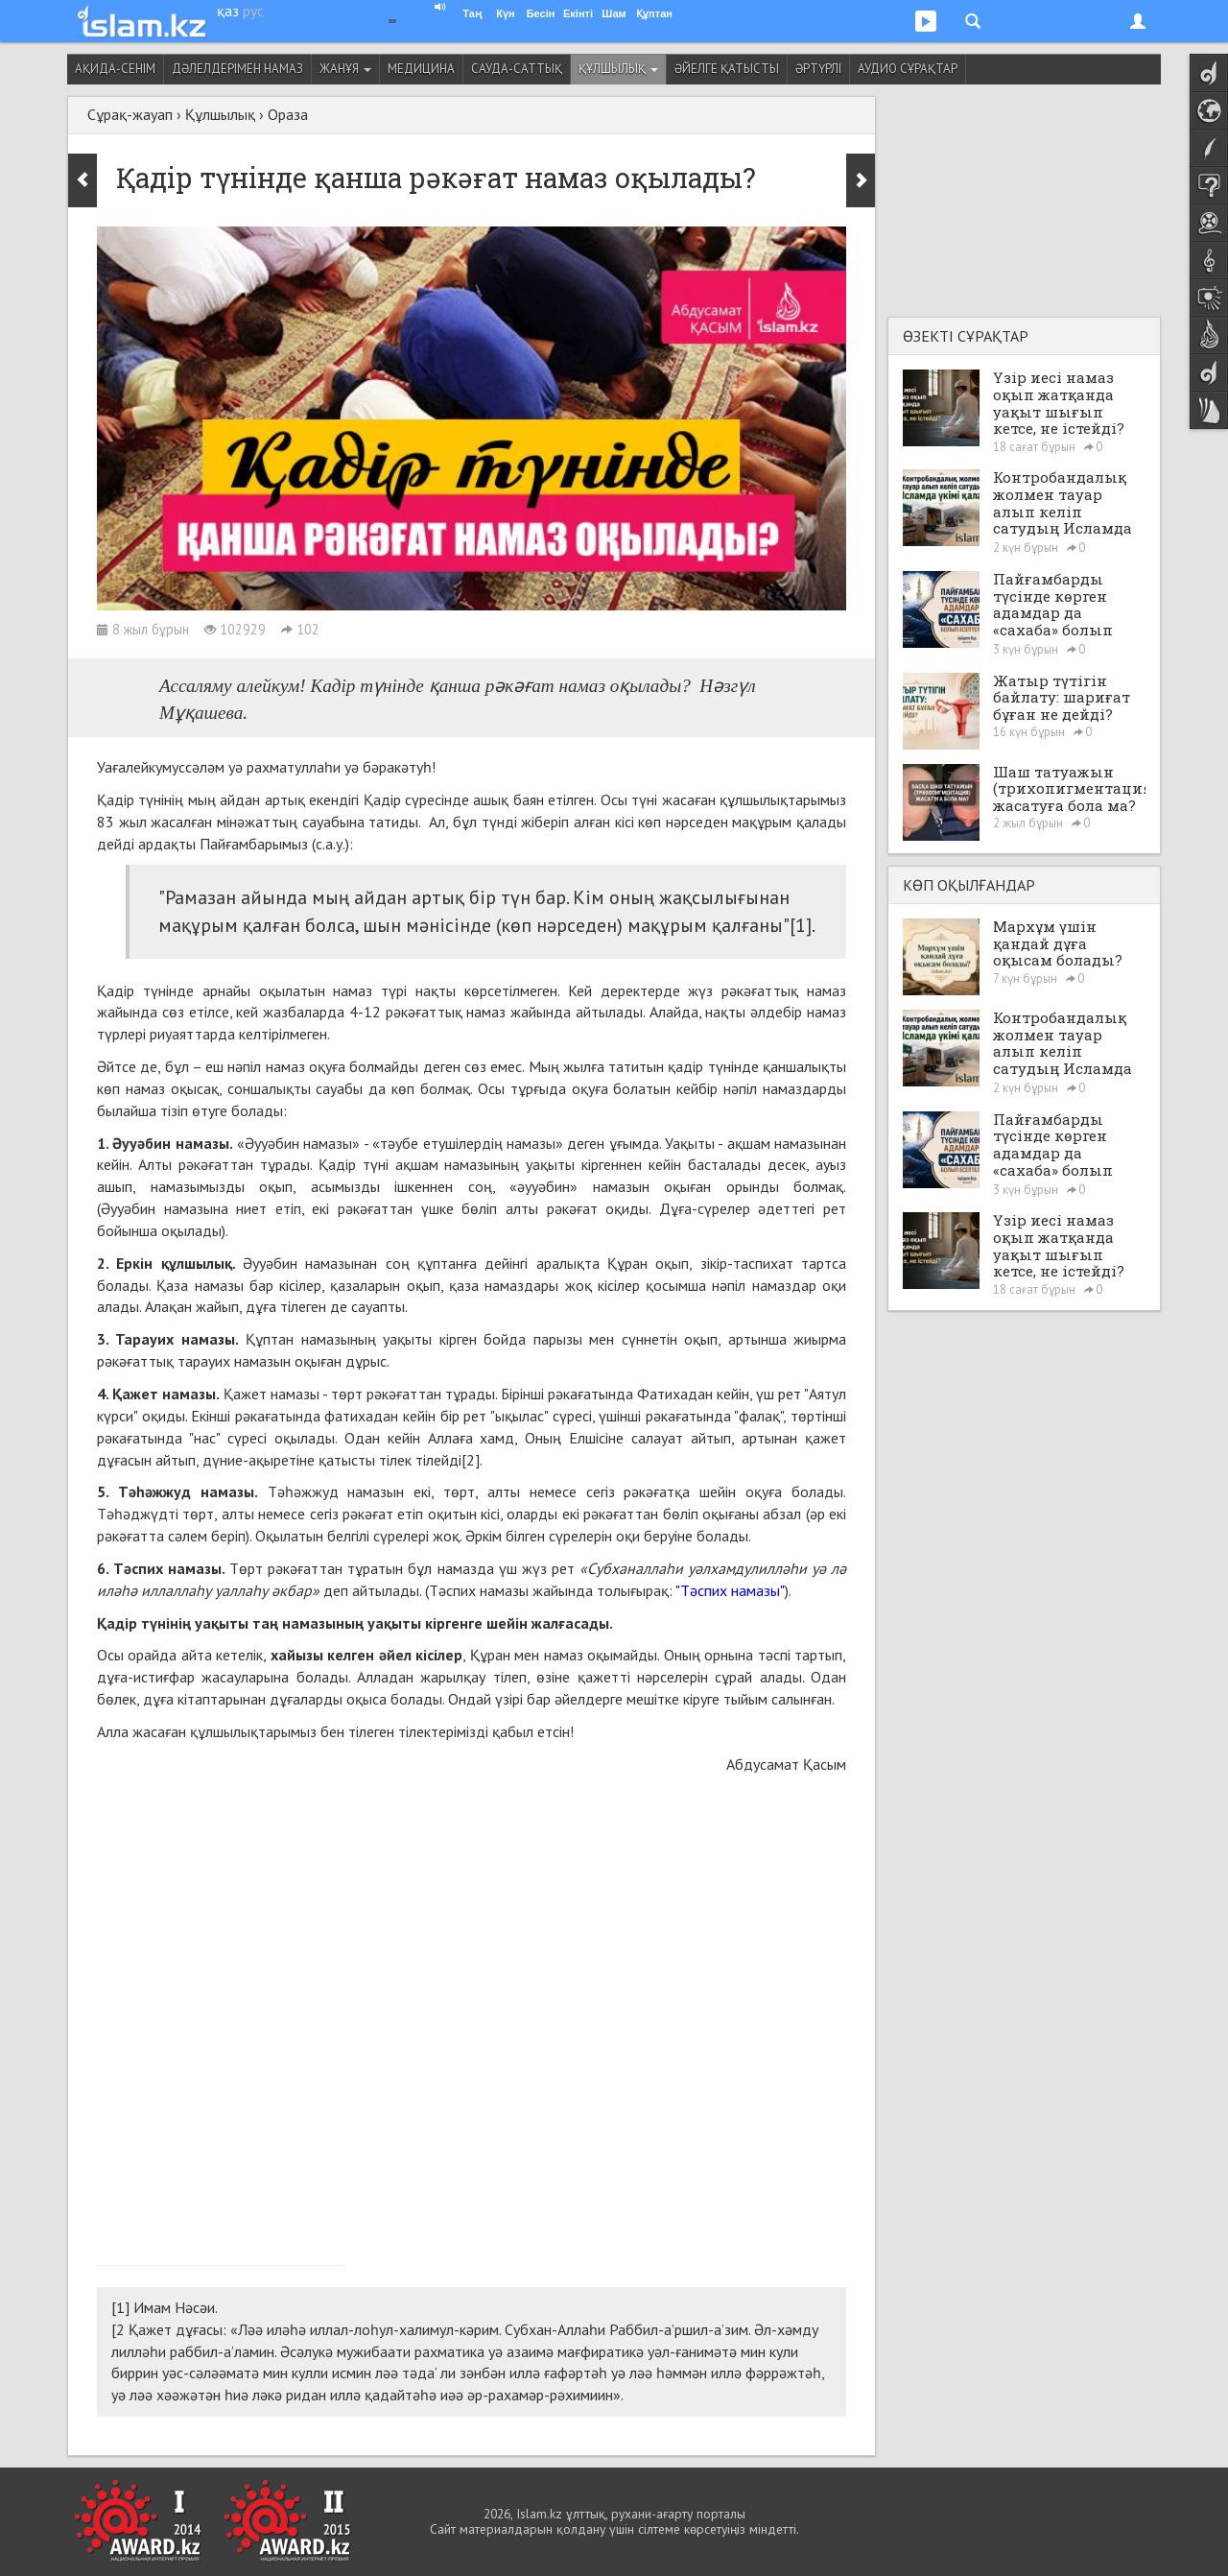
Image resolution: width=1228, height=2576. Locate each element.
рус (253, 10)
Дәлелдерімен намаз (237, 68)
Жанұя (345, 68)
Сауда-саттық (516, 68)
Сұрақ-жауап (130, 114)
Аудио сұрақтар (907, 68)
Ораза (288, 114)
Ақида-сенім (115, 68)
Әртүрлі (818, 68)
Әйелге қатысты (726, 68)
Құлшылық (618, 68)
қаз (228, 10)
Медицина (421, 68)
